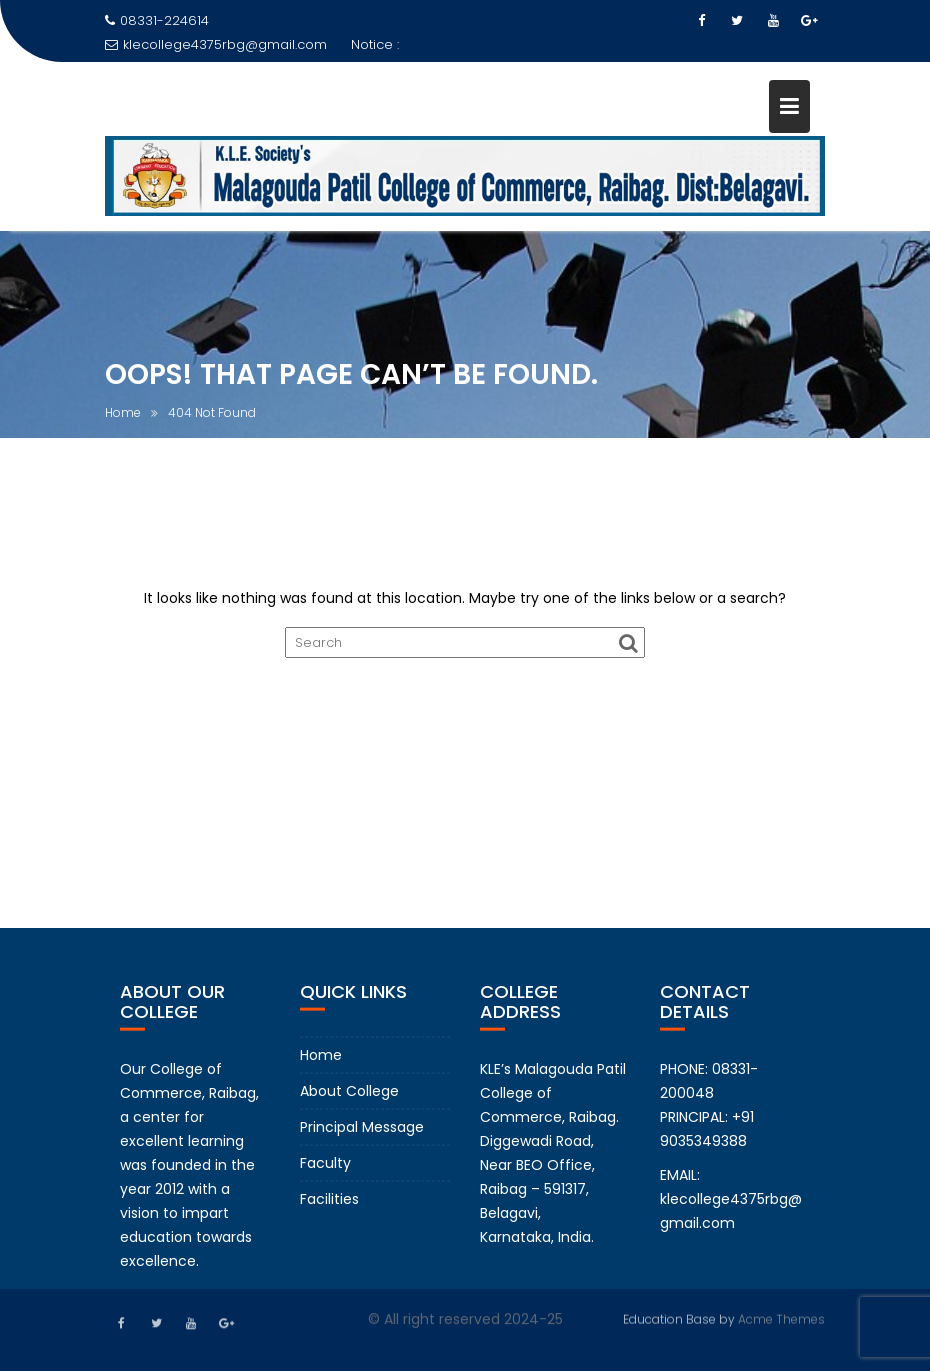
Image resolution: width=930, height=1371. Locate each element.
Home (321, 1067)
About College (349, 1103)
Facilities (329, 1211)
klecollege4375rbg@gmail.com (216, 44)
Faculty (325, 1175)
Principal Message (362, 1139)
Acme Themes (781, 1317)
